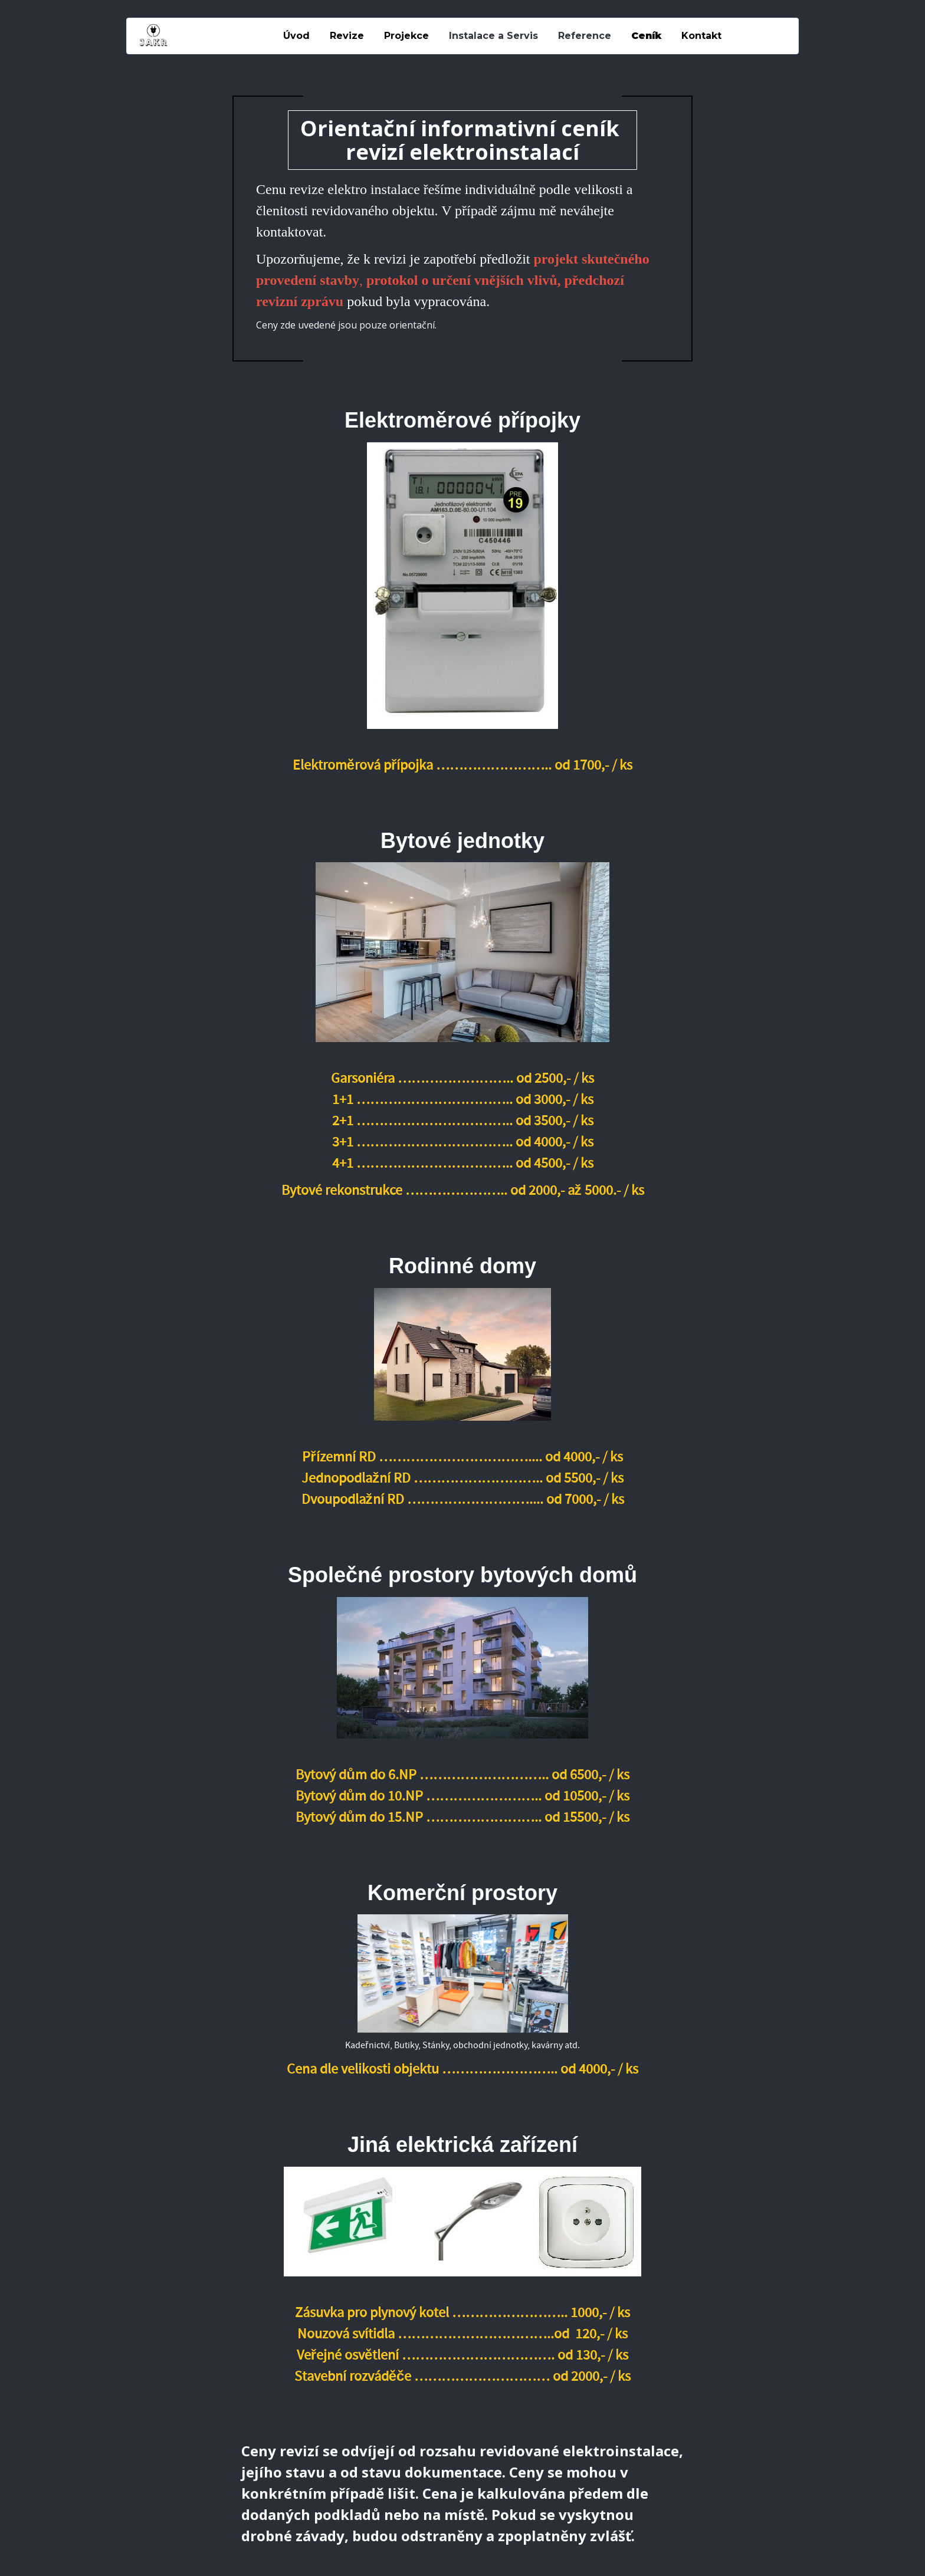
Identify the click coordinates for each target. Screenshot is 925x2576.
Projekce (406, 35)
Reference (584, 35)
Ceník (646, 35)
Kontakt (701, 35)
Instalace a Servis (493, 35)
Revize (347, 35)
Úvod (296, 35)
